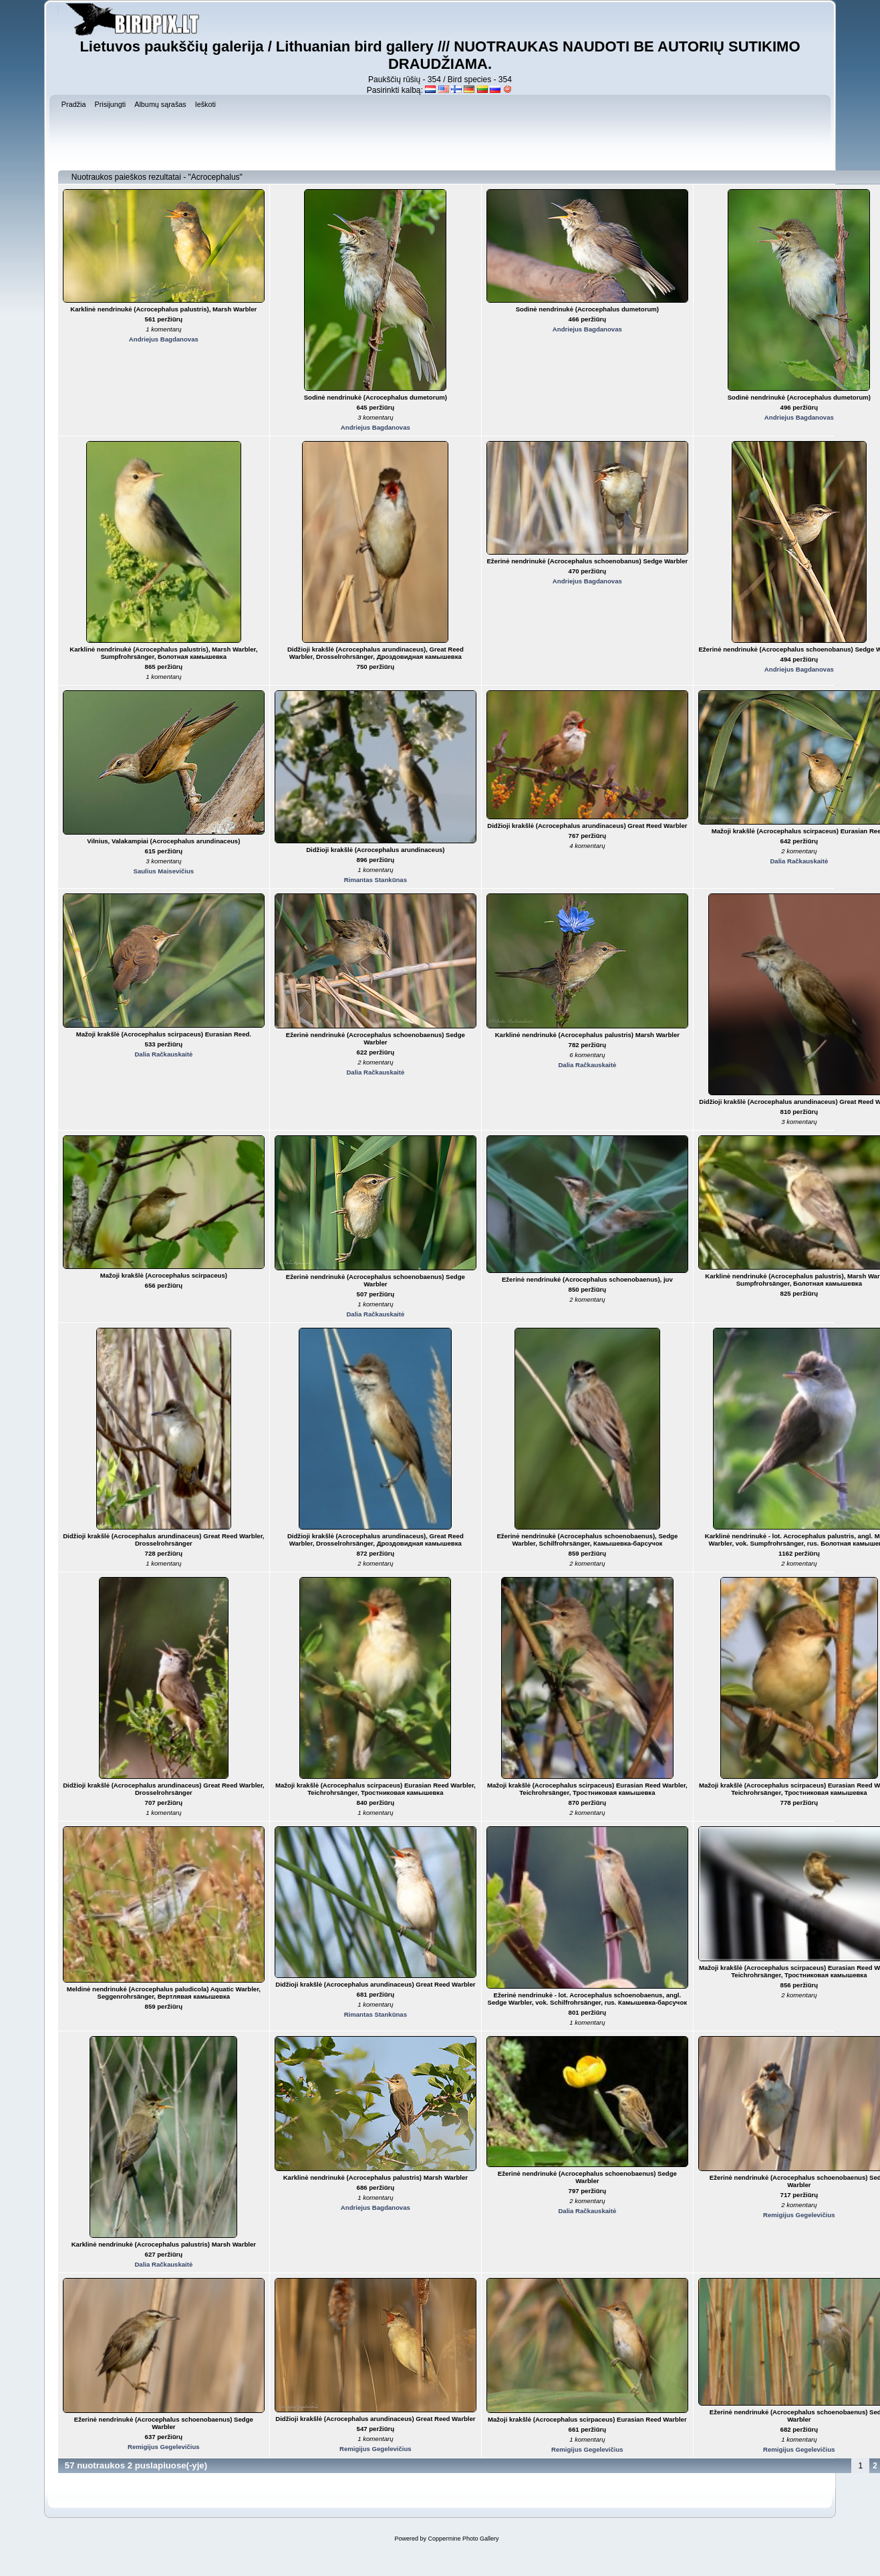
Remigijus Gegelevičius (799, 2215)
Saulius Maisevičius (164, 871)
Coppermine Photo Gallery (463, 2538)
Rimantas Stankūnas (375, 879)
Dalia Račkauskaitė (799, 861)
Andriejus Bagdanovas (163, 339)
